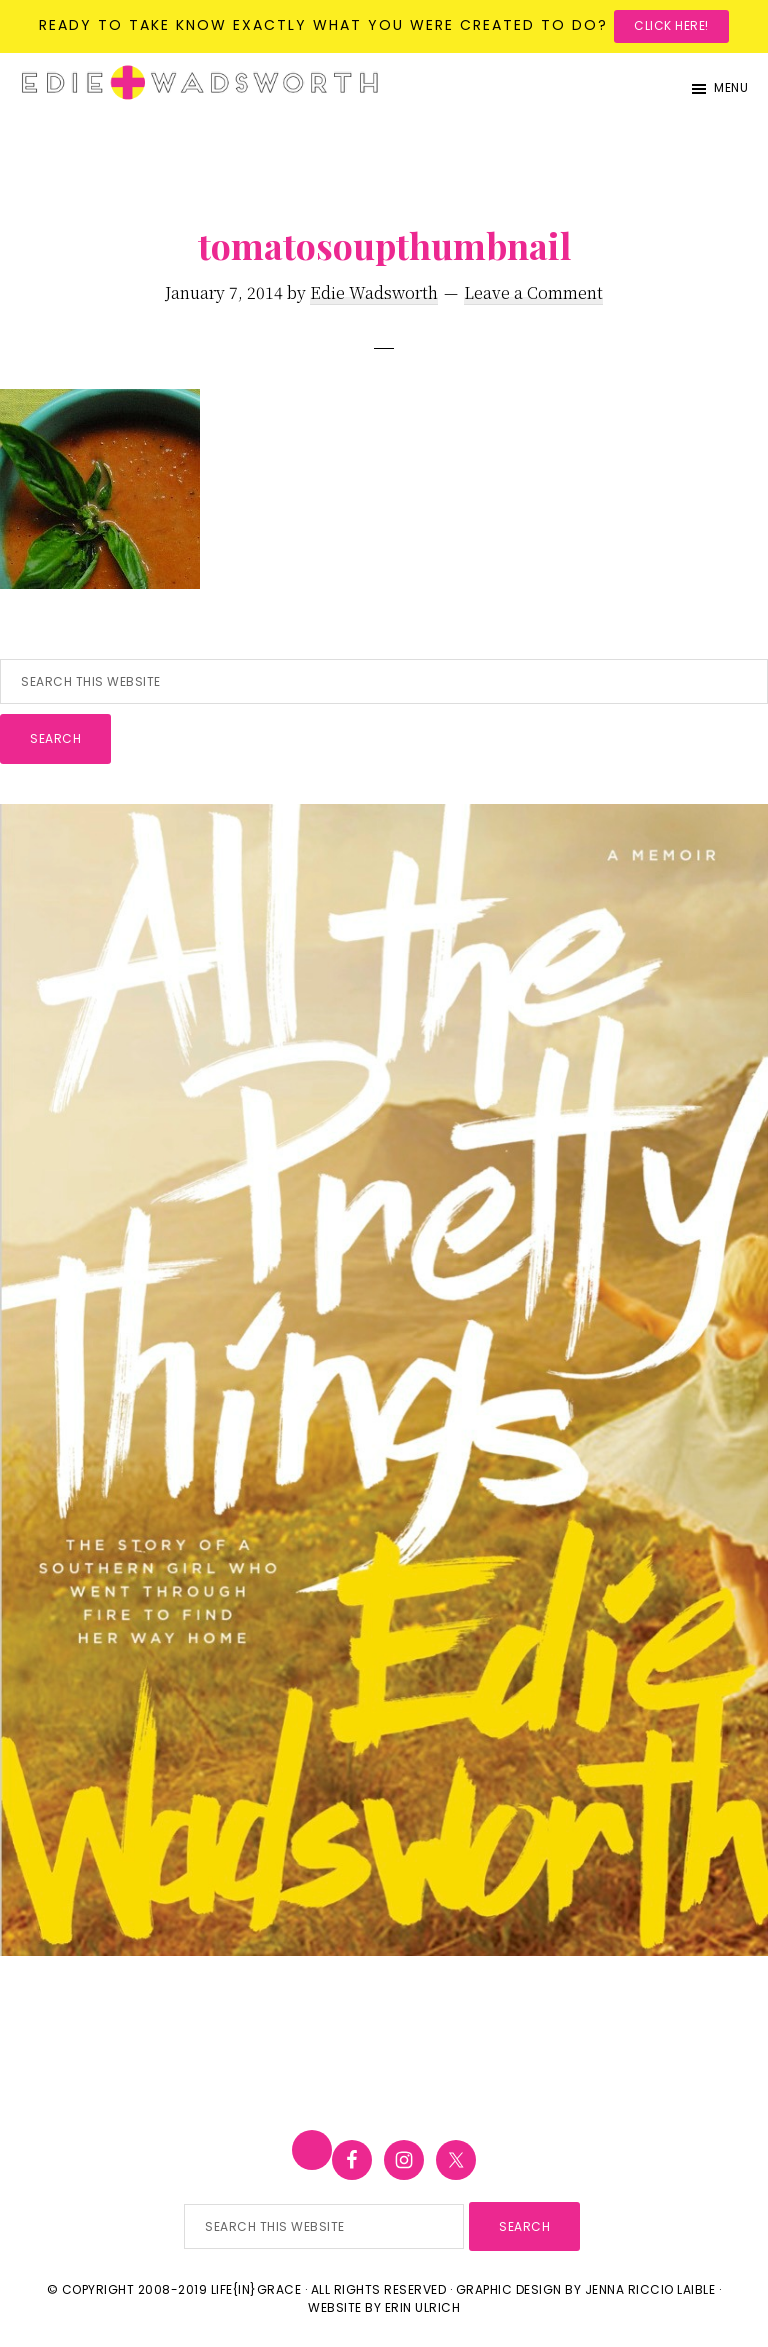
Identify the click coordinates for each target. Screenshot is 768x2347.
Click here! (671, 25)
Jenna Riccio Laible (650, 2289)
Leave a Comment (533, 292)
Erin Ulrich (423, 2307)
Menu (731, 87)
